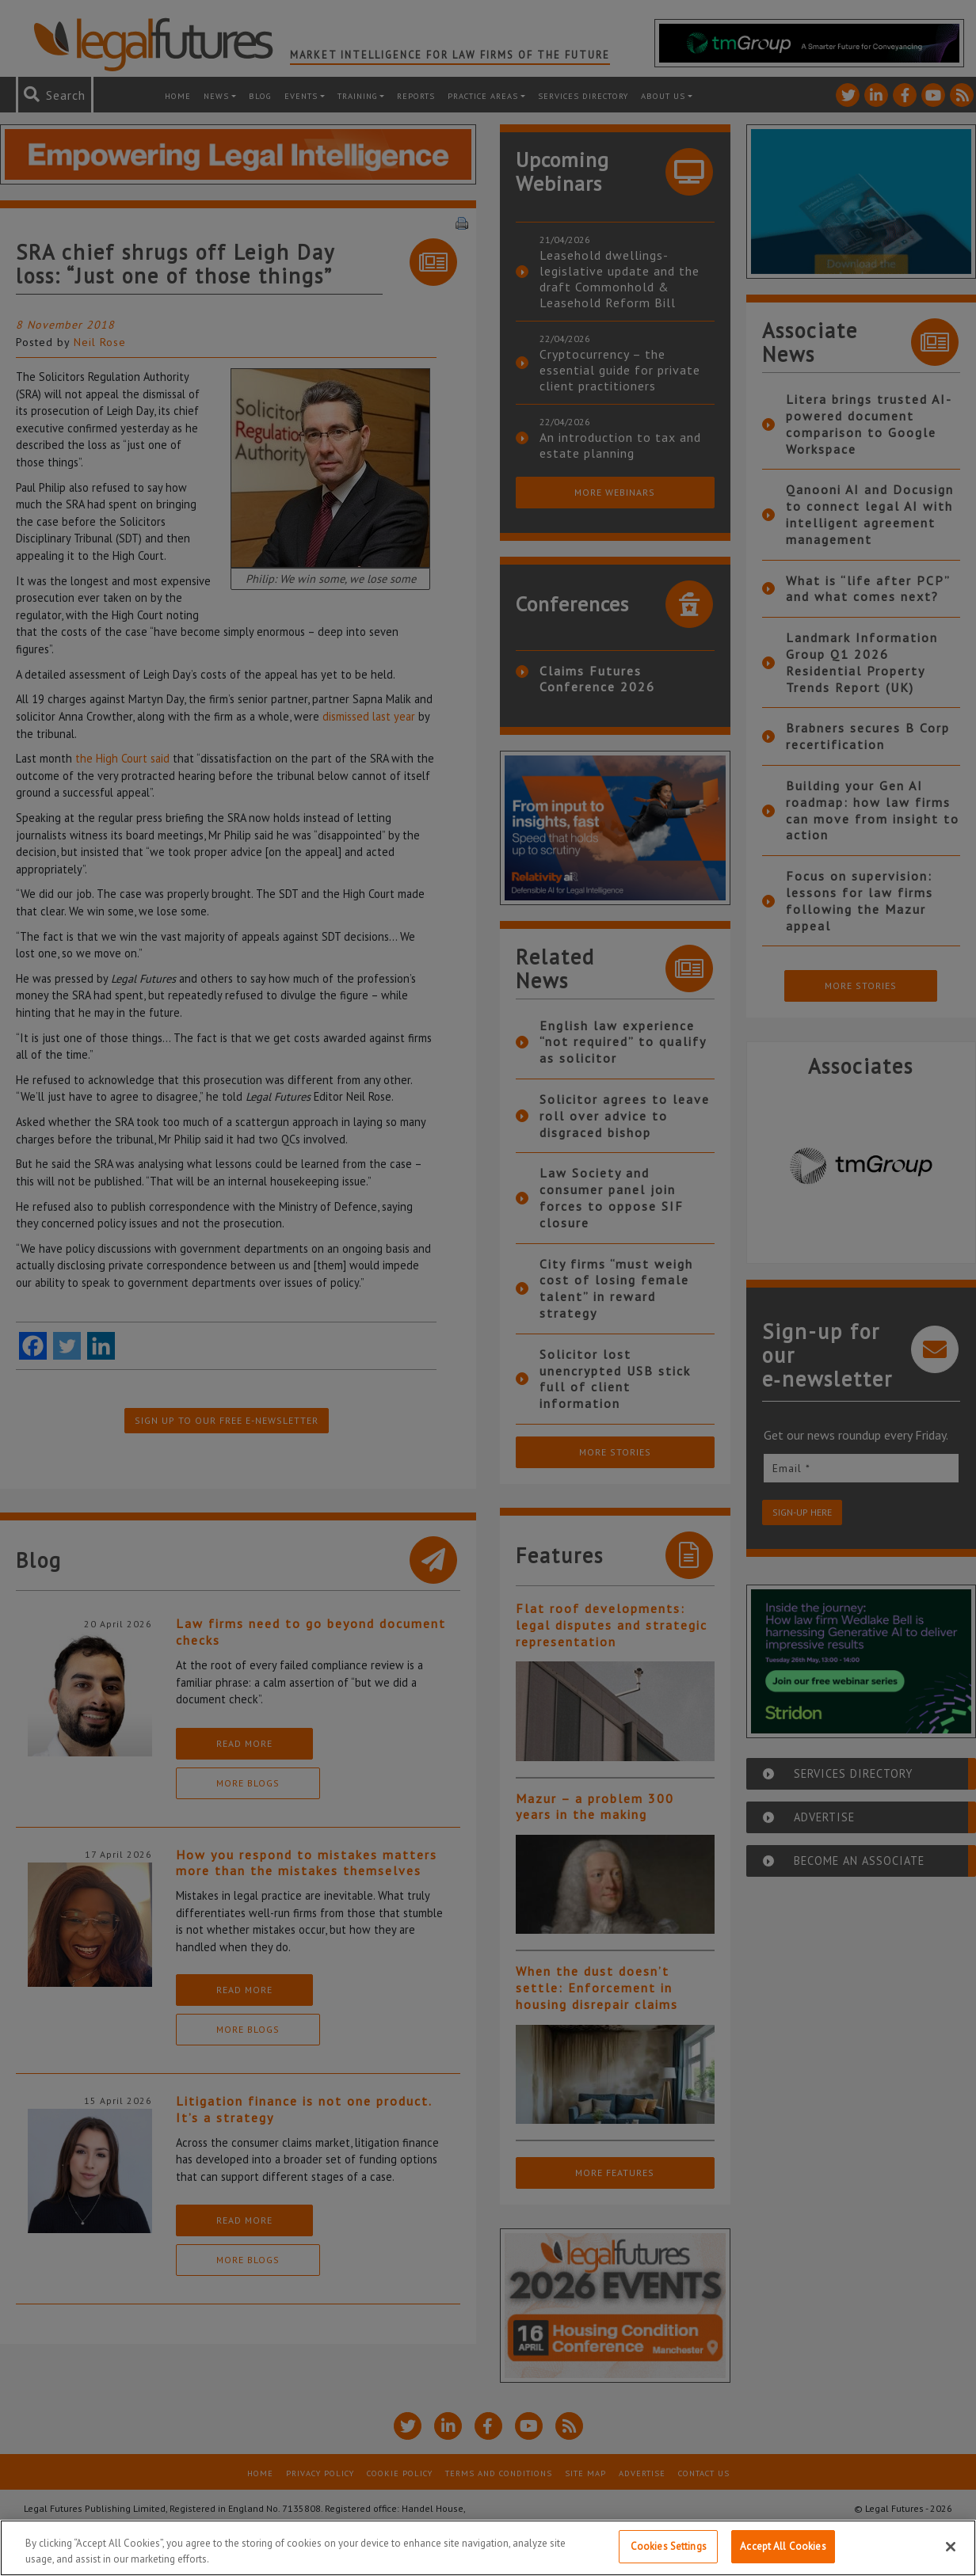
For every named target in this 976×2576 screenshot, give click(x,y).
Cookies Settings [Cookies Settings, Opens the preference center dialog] (669, 2546)
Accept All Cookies (782, 2546)
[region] (488, 2548)
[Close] (950, 2546)
